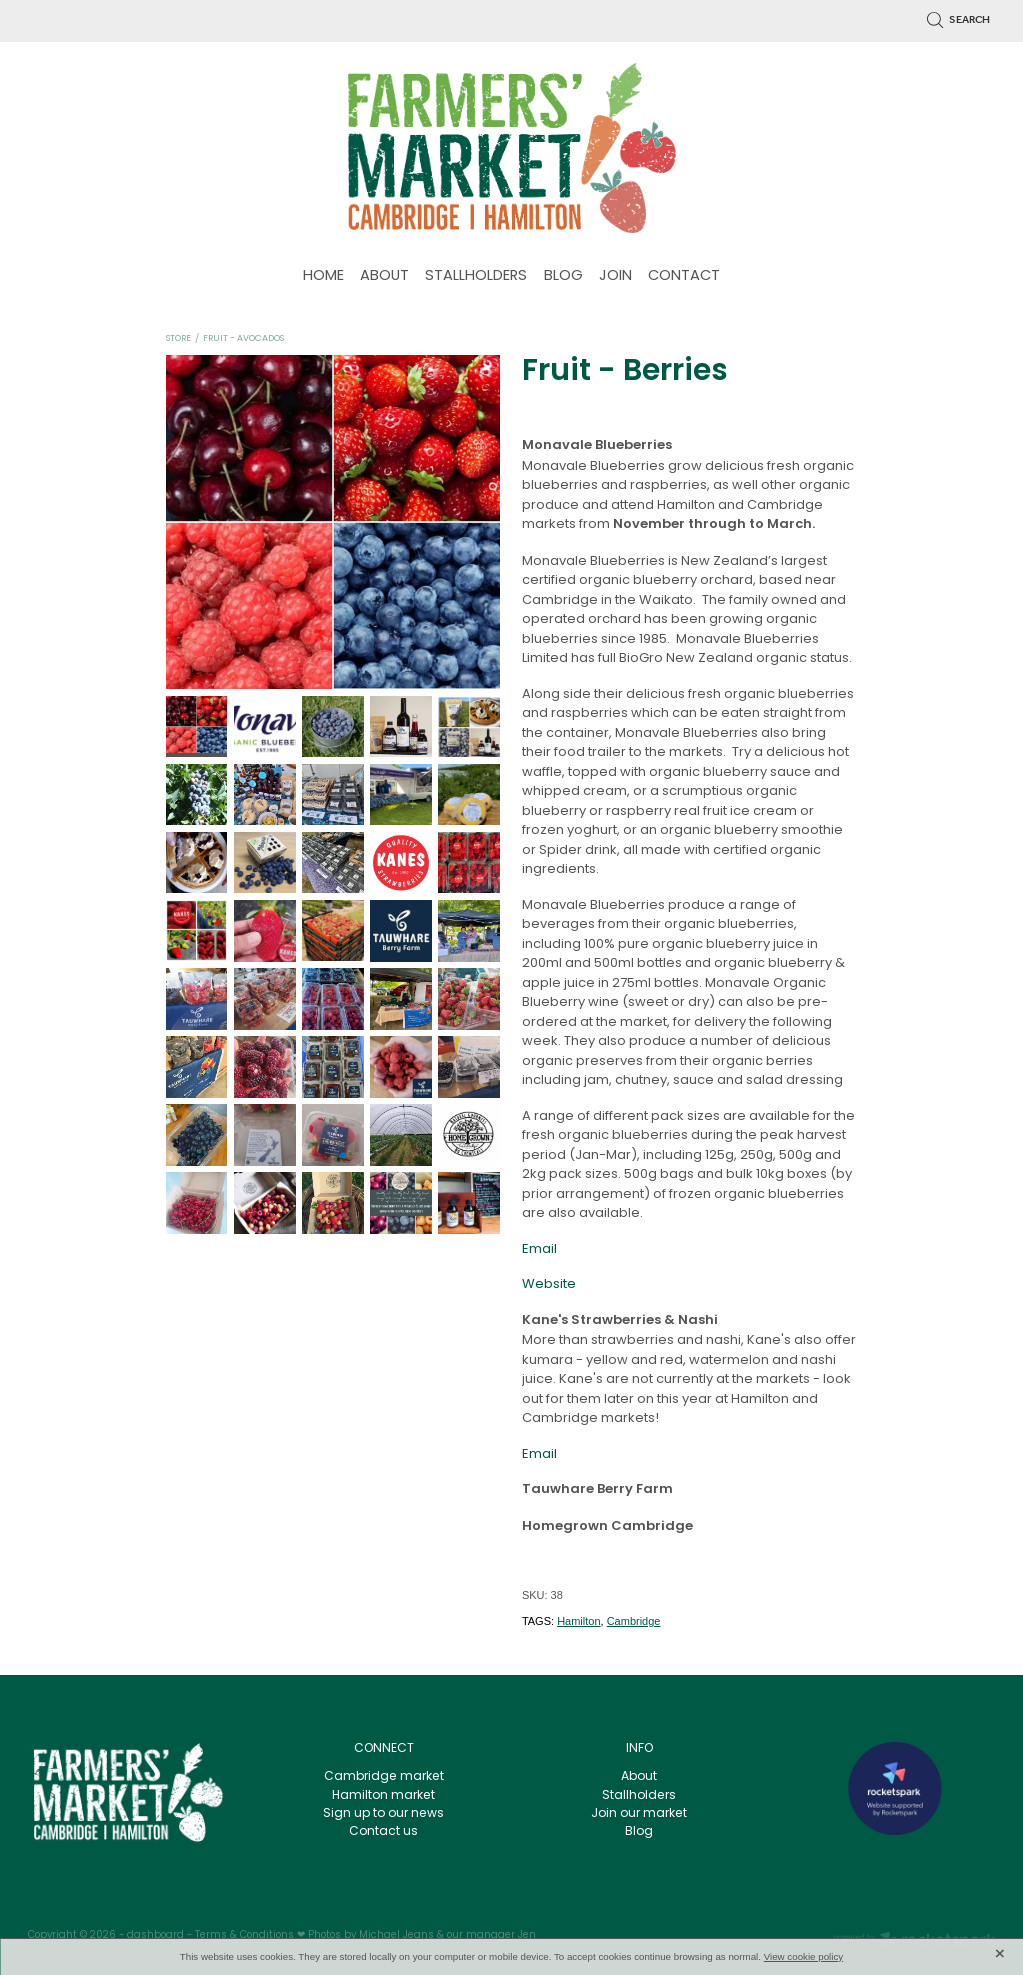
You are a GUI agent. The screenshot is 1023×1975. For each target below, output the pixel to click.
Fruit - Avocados (243, 338)
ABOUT (384, 276)
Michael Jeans (396, 1936)
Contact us (383, 1832)
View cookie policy (804, 1956)
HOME (323, 276)
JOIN (615, 276)
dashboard (155, 1936)
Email (539, 1249)
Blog (639, 1832)
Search (958, 20)
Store (178, 338)
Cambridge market (384, 1777)
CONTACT (684, 276)
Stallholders (639, 1796)
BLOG (563, 276)
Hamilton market (383, 1796)
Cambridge (634, 1621)
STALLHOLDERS (476, 276)
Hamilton (578, 1621)
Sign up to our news (383, 1814)
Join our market (639, 1814)
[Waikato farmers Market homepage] (512, 148)
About (639, 1777)
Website (549, 1284)
